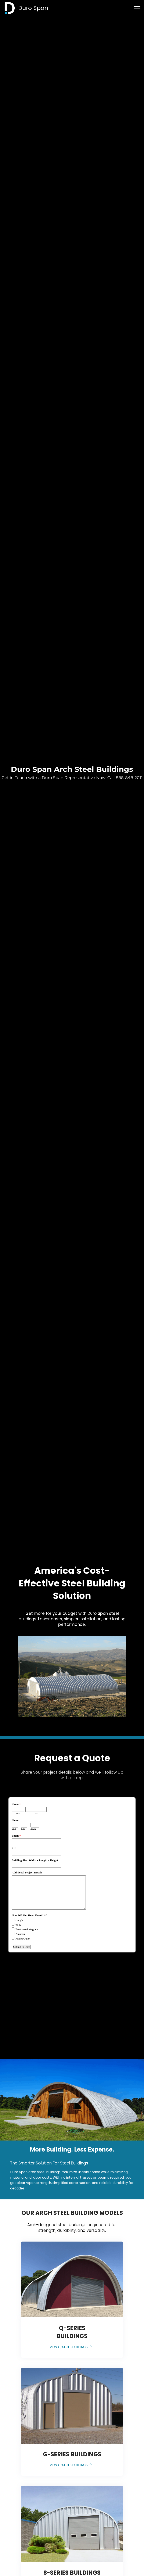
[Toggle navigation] (137, 8)
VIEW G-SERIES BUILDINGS (68, 2464)
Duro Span (33, 8)
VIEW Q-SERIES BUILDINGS (68, 2347)
